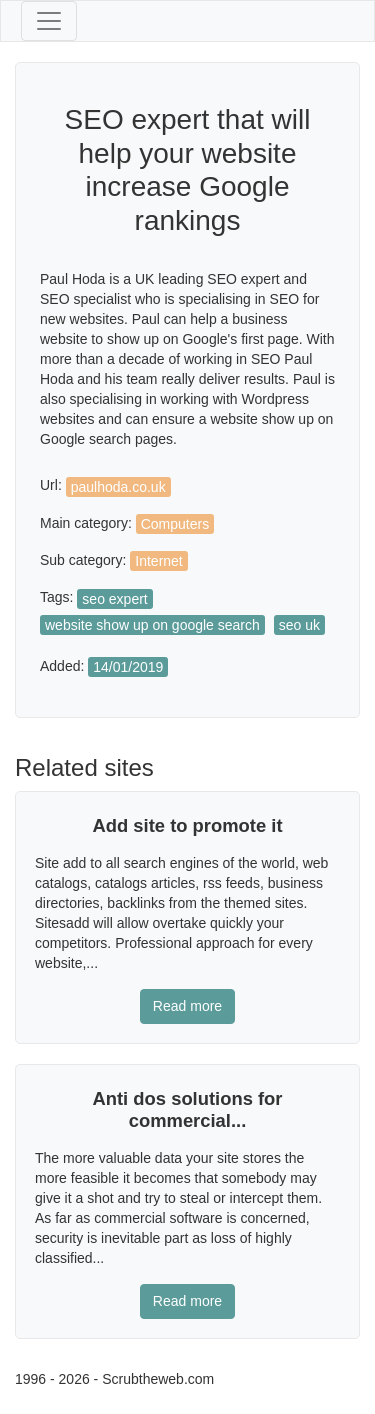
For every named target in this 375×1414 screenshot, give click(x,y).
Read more (187, 1006)
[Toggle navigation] (49, 21)
